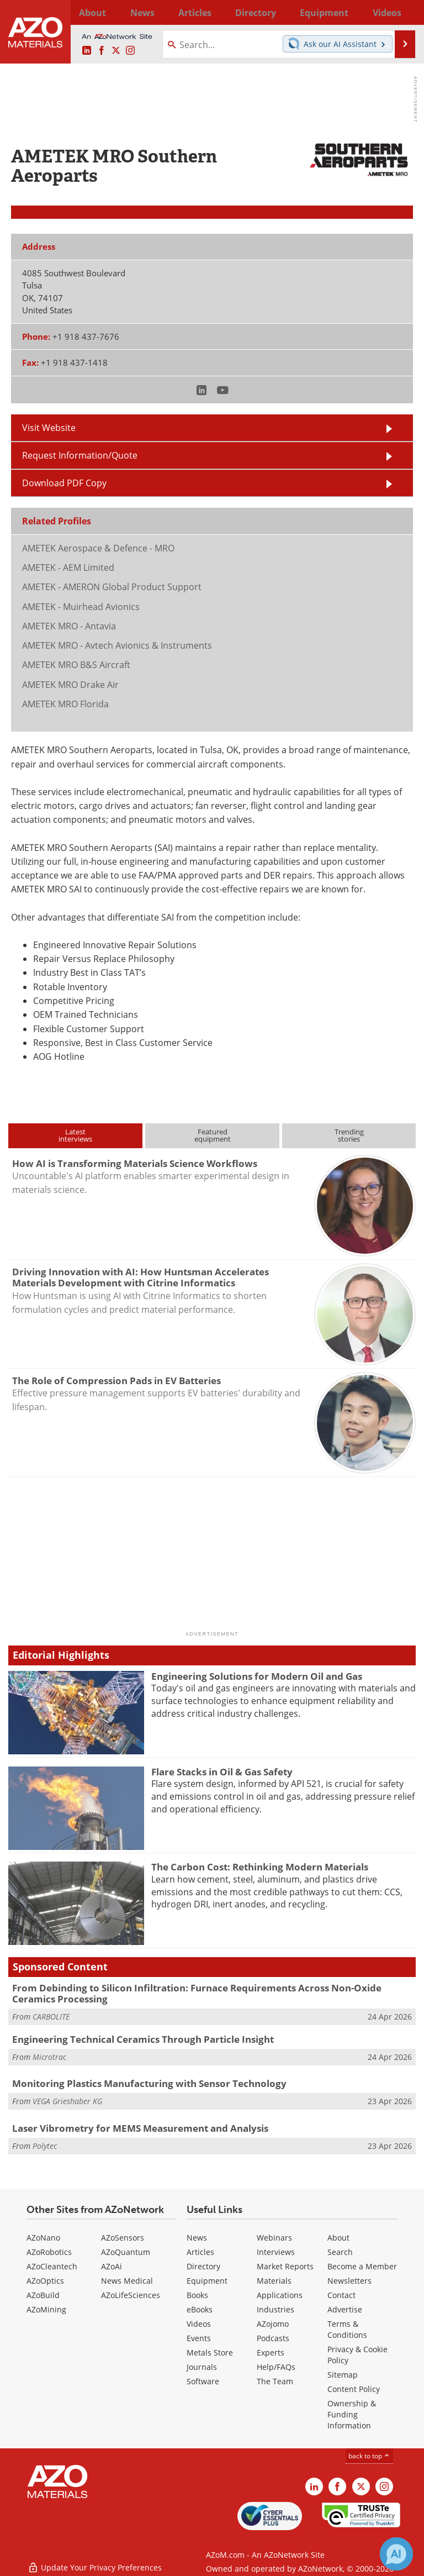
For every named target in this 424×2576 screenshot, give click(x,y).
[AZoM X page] (116, 51)
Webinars (274, 2237)
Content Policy (353, 2389)
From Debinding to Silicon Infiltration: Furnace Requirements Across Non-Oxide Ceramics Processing (196, 1993)
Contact (341, 2295)
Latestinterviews (75, 1135)
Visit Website (49, 428)
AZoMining (46, 2309)
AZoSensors (122, 2237)
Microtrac (49, 2057)
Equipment (207, 2280)
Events (199, 2338)
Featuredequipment (212, 1135)
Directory (201, 12)
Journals (202, 2367)
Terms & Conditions (347, 2329)
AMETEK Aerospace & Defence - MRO (98, 548)
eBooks (200, 2309)
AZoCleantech (51, 2266)
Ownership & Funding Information (351, 2414)
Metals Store (210, 2352)
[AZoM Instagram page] (130, 51)
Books (197, 2295)
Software (203, 2381)
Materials (274, 2280)
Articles (200, 2252)
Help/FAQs (276, 2367)
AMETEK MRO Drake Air (70, 685)
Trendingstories (349, 1135)
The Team (275, 2381)
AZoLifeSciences (130, 2295)
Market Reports (285, 2266)
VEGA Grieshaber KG (67, 2101)
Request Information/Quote (79, 455)
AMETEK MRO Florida (65, 704)
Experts (270, 2352)
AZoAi (111, 2266)
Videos (199, 2324)
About (338, 2237)
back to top (369, 2456)
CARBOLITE (51, 2016)
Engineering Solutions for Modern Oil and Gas (256, 1676)
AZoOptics (45, 2280)
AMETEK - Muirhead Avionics (81, 607)
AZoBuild (43, 2295)
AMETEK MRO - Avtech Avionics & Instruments (117, 645)
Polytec (45, 2146)
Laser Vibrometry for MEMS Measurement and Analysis (140, 2128)
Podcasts (273, 2338)
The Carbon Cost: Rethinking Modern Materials (259, 1866)
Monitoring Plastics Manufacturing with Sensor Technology (149, 2083)
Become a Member (362, 2266)
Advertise (344, 2309)
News (197, 2237)
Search (340, 2252)
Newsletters (349, 2280)
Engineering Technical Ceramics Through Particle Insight (143, 2039)
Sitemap (342, 2374)
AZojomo (273, 2324)
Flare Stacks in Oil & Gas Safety (222, 1771)
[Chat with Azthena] (396, 2553)
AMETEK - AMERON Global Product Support (112, 587)
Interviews (276, 2252)
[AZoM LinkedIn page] (86, 51)
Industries (275, 2309)
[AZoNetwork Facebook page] (101, 51)
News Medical (127, 2280)
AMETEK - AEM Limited (68, 567)
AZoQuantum (125, 2252)
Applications (280, 2295)
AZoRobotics (49, 2252)
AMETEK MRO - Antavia (69, 626)
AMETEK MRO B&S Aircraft (76, 665)
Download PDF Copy (64, 483)
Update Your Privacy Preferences (95, 2562)
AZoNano (43, 2237)
